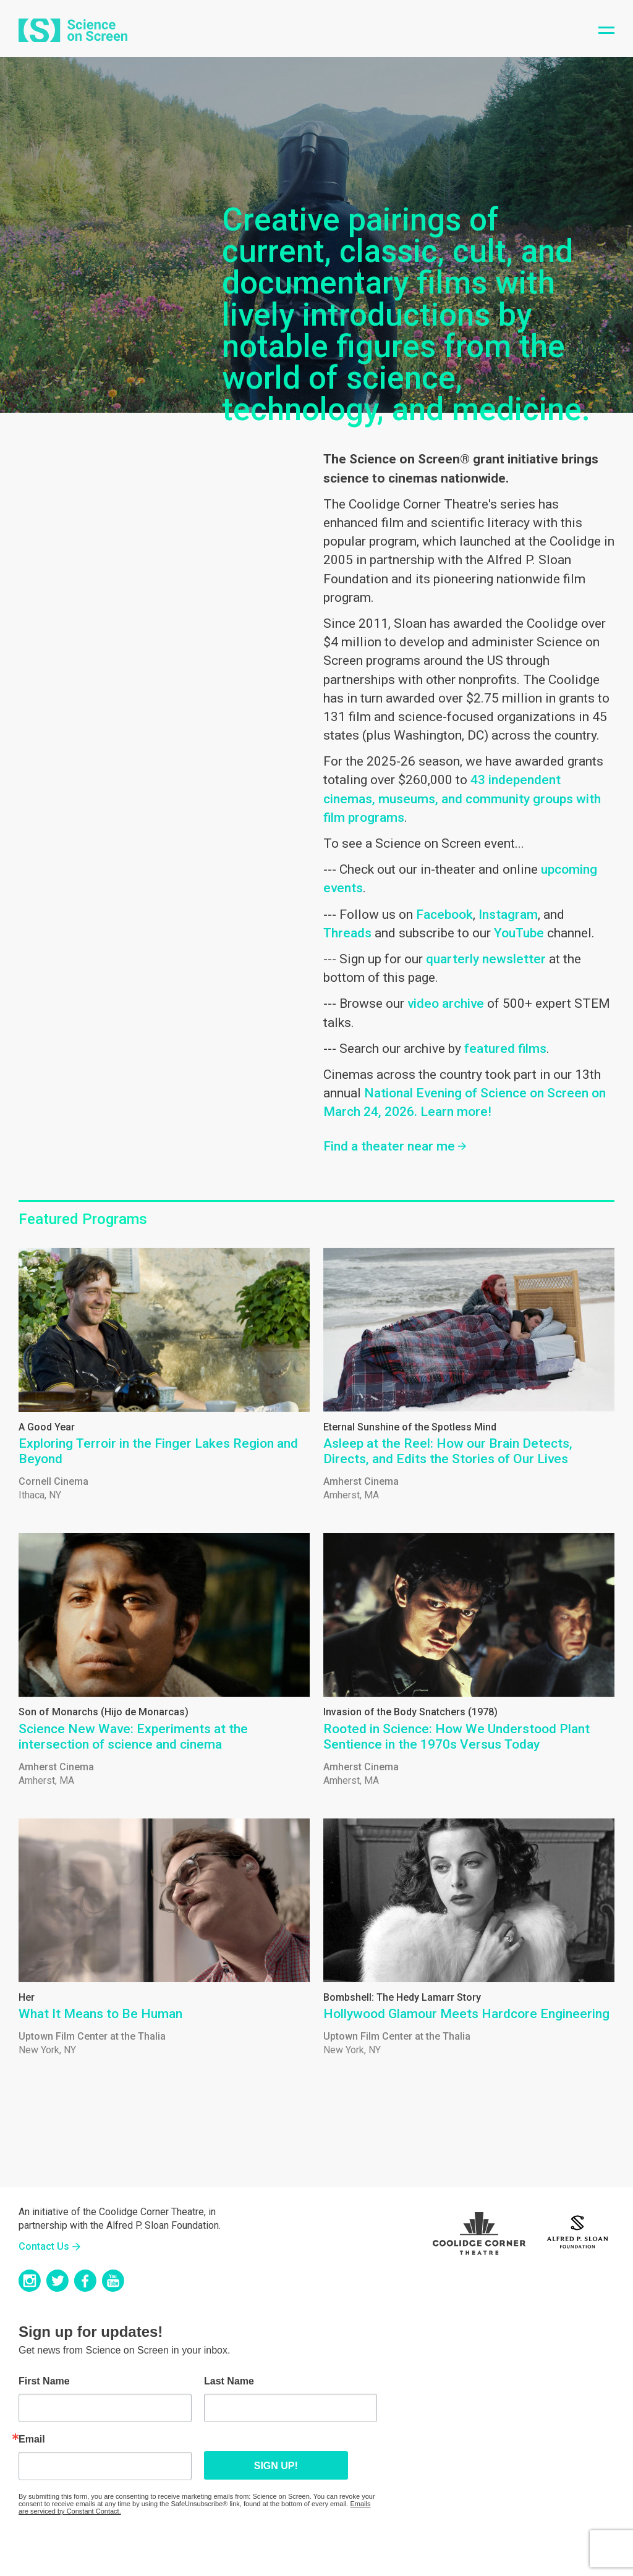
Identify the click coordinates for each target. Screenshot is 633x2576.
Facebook (444, 914)
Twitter (57, 2281)
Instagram (508, 914)
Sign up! (243, 2465)
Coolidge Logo (479, 2230)
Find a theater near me (389, 1146)
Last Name (229, 2381)
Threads (347, 933)
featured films (505, 1048)
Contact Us (44, 2246)
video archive (445, 1003)
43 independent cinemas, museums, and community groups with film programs (462, 798)
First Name (44, 2381)
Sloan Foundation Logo (577, 2230)
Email (32, 2439)
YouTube (519, 933)
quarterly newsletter (486, 959)
